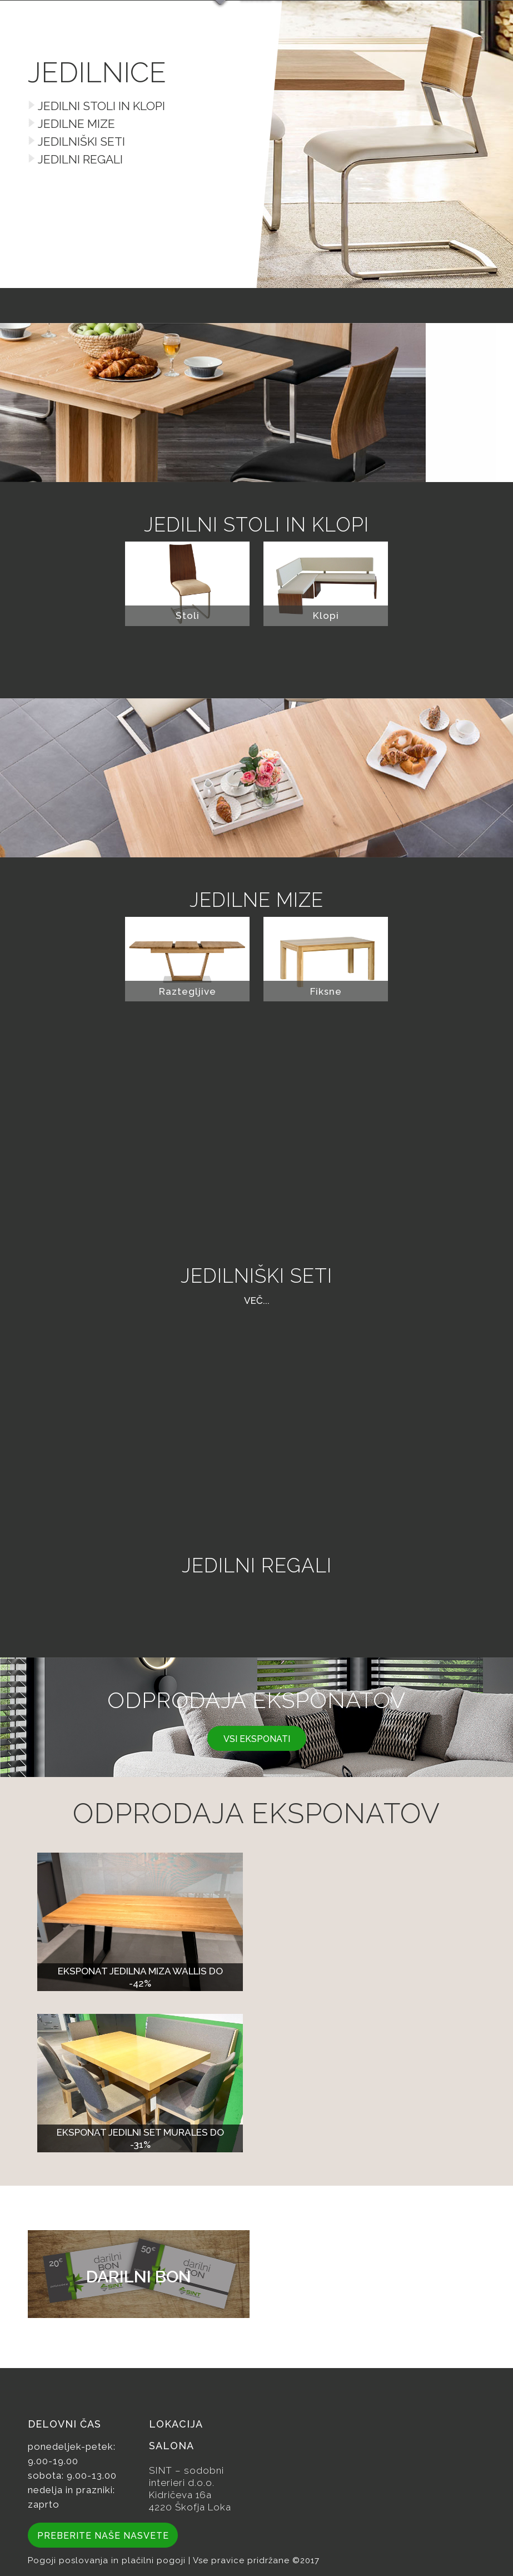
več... (257, 1300)
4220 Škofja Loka (190, 2507)
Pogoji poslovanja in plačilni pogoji (108, 2560)
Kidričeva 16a (180, 2494)
